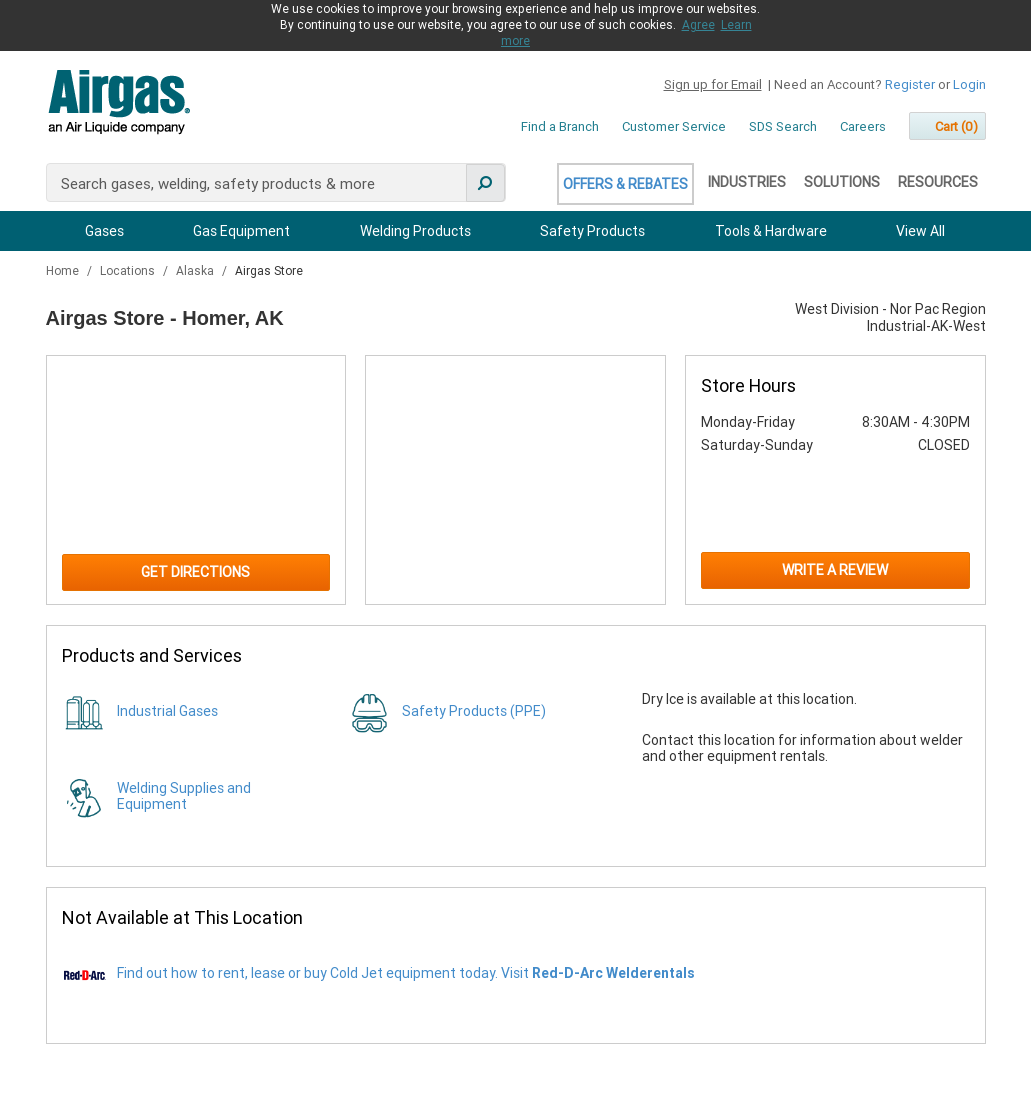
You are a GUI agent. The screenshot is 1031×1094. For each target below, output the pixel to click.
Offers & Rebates (625, 184)
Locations (129, 271)
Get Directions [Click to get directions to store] (195, 572)
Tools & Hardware (771, 231)
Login (969, 84)
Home (64, 271)
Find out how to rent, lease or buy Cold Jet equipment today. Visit (406, 973)
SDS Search (783, 126)
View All (920, 231)
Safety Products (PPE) (474, 711)
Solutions (842, 182)
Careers (863, 126)
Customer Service (674, 126)
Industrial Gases (167, 711)
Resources (938, 182)
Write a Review (835, 570)
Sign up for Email (713, 84)
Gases (104, 231)
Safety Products (592, 231)
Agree (698, 25)
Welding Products (415, 231)
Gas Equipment (241, 231)
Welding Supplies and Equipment (184, 796)
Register (910, 84)
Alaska (196, 271)
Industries (747, 182)
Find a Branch (560, 126)
